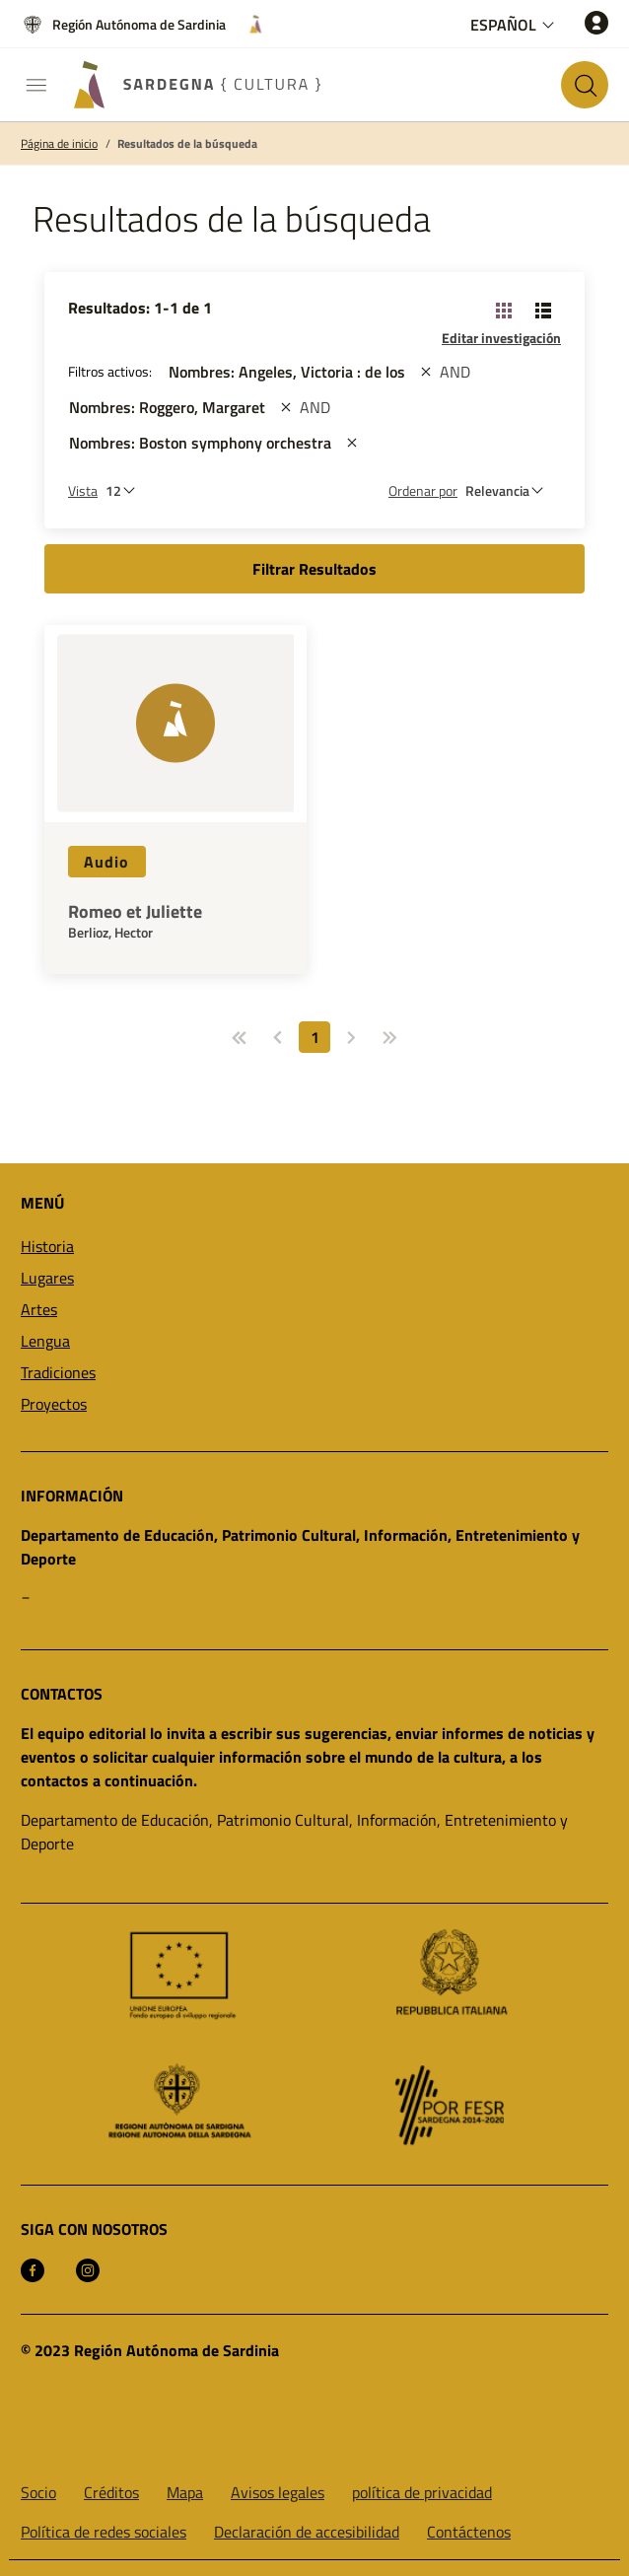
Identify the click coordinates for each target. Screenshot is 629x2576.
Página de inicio (59, 144)
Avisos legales (277, 2492)
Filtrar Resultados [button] (314, 569)
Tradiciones (58, 1372)
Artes (39, 1309)
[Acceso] (596, 22)
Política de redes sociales (103, 2531)
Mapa (185, 2492)
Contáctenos (469, 2531)
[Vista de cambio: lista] (543, 309)
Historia (47, 1246)
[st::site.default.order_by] (509, 490)
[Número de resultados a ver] (125, 490)
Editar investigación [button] (501, 337)
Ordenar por (422, 490)
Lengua (45, 1341)
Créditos (111, 2492)
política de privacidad (422, 2492)
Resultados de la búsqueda (187, 144)
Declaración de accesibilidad (306, 2531)
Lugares (47, 1277)
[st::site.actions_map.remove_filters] (426, 372)
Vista (83, 490)
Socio (38, 2492)
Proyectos (54, 1404)
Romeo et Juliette (135, 912)
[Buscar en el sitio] (584, 84)
